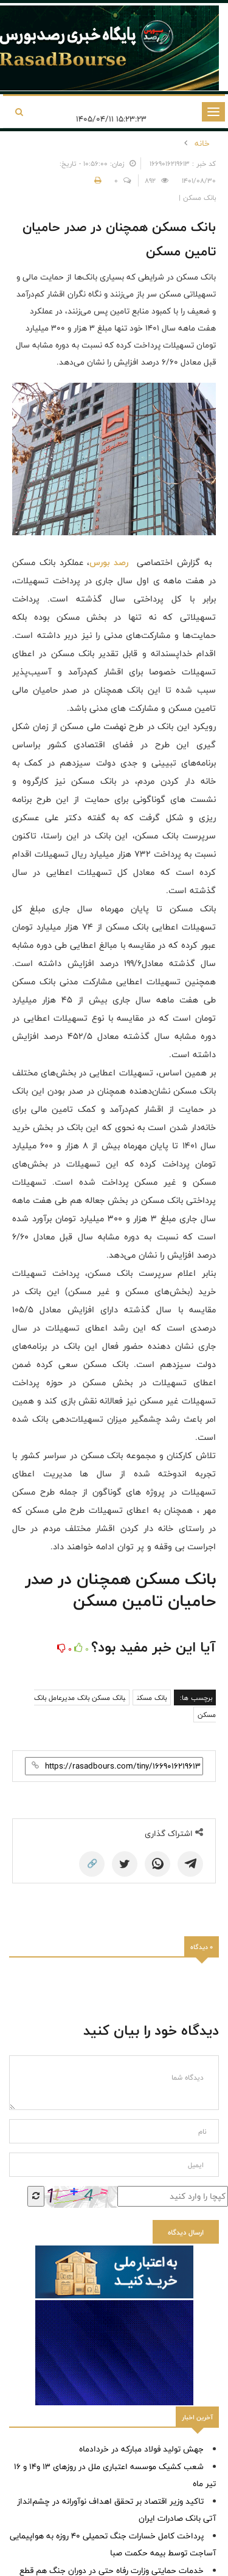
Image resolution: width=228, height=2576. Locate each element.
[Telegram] (190, 1864)
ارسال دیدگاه (186, 2232)
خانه (202, 143)
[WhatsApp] (157, 1864)
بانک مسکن (152, 1697)
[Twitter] (124, 1864)
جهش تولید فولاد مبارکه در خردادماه (141, 2449)
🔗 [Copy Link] (92, 1864)
